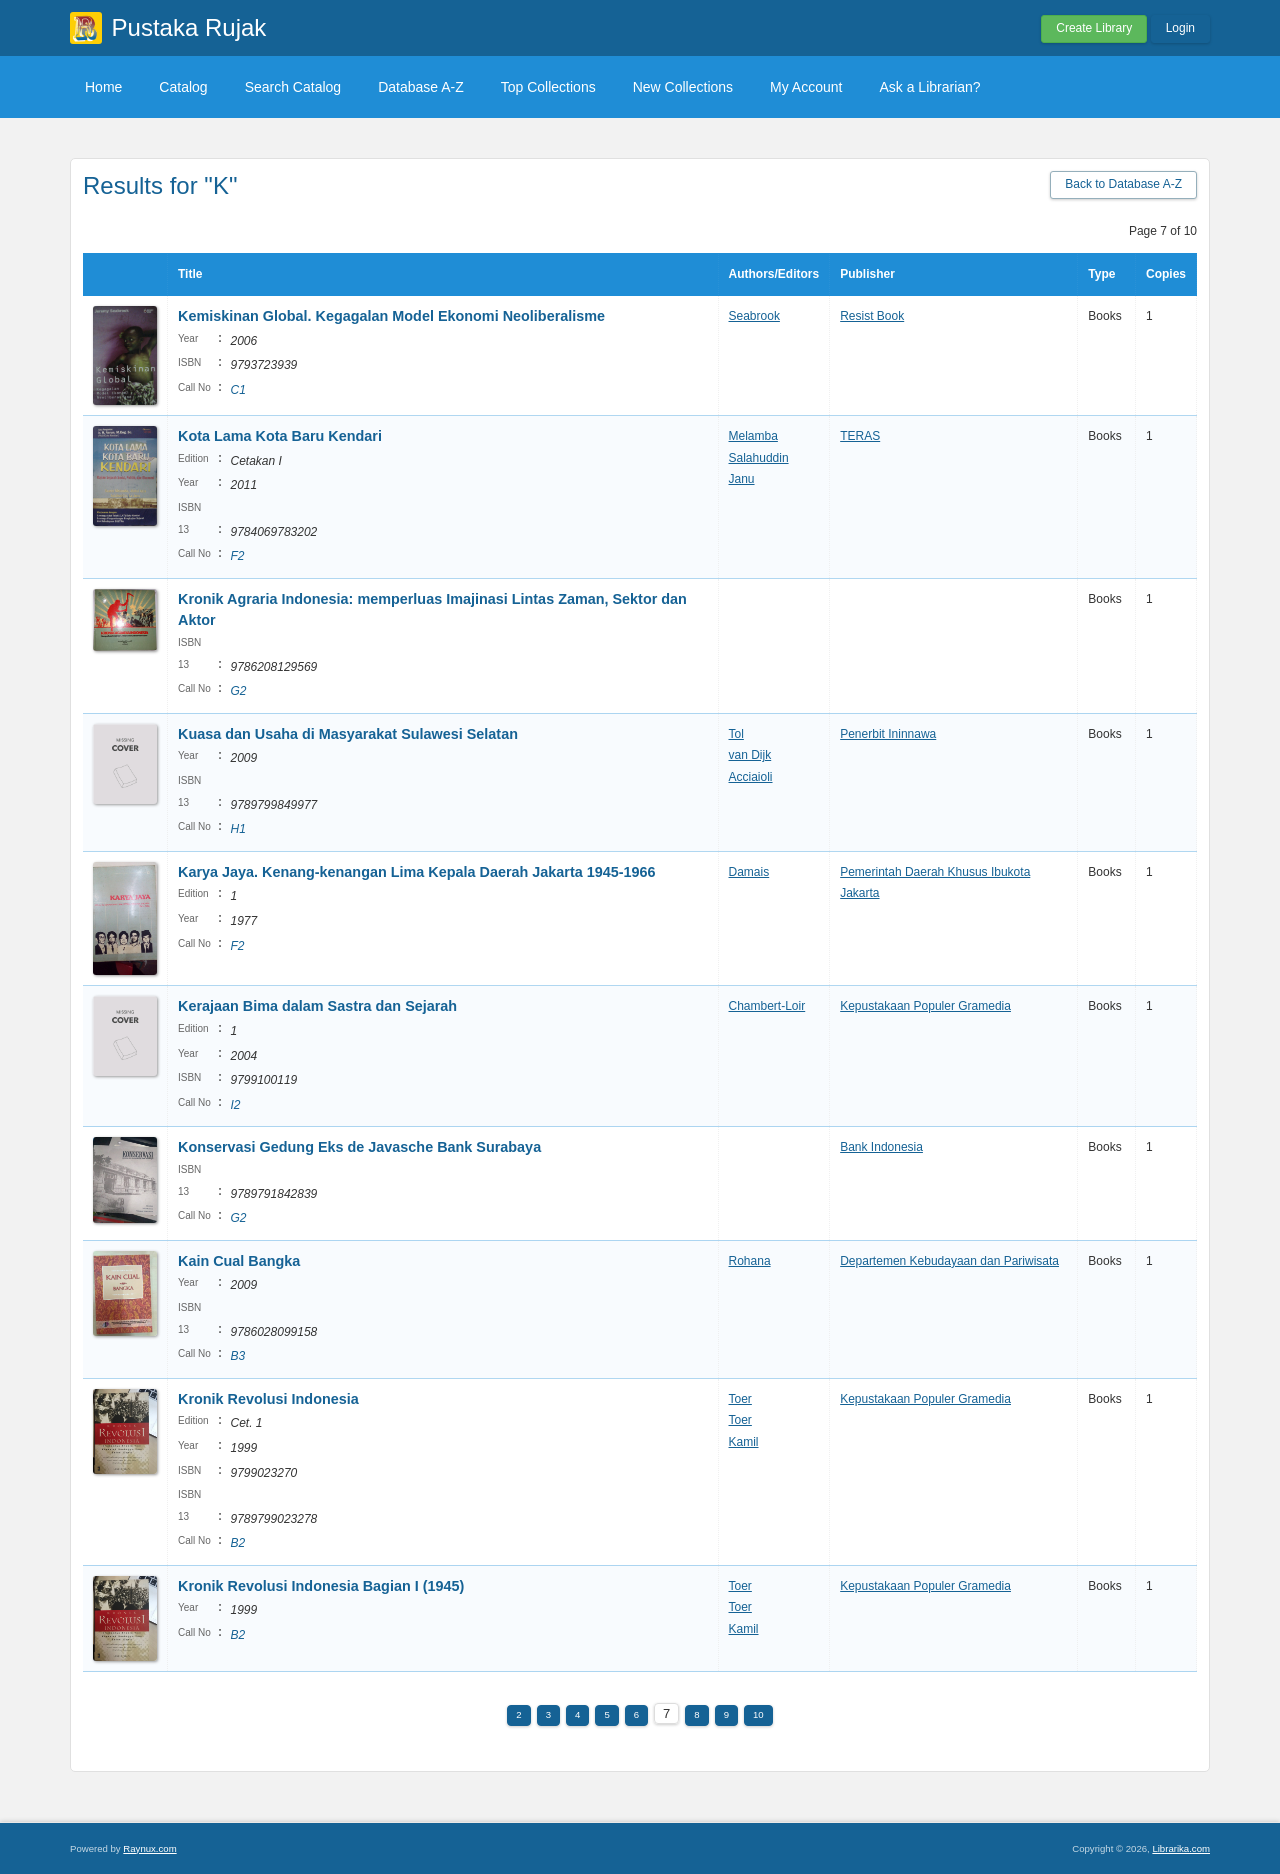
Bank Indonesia (881, 1147)
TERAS (860, 436)
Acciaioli (751, 777)
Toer (740, 1399)
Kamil (744, 1442)
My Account (806, 87)
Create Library (1094, 28)
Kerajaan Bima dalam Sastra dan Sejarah (317, 1006)
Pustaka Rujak (189, 27)
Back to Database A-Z (1123, 184)
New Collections (683, 87)
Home (103, 87)
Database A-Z (421, 87)
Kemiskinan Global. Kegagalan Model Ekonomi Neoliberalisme (391, 316)
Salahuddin (759, 458)
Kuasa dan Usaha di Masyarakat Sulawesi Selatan (348, 734)
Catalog (183, 87)
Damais (749, 872)
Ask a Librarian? (929, 87)
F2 (237, 556)
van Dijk (750, 755)
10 (758, 1714)
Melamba (753, 436)
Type (1101, 274)
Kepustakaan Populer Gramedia (925, 1006)
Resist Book (872, 316)
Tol (736, 734)
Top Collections (548, 87)
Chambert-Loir (767, 1006)
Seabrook (754, 316)
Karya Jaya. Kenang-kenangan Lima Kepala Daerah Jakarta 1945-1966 (417, 872)
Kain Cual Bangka (239, 1261)
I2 (235, 1105)
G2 (238, 691)
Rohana (750, 1261)
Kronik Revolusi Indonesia (268, 1399)
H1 (237, 829)
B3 (237, 1356)
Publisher (867, 274)
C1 (237, 390)
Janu (742, 479)
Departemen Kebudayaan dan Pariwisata (949, 1261)
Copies (1166, 274)
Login (1180, 28)
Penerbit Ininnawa (888, 734)
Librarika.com (1181, 1848)
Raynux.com (149, 1848)
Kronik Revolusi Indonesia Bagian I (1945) (321, 1586)
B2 (237, 1543)
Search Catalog (293, 87)
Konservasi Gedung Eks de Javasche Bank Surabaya (359, 1147)
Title (190, 274)
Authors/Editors (774, 274)
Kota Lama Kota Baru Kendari (280, 436)
